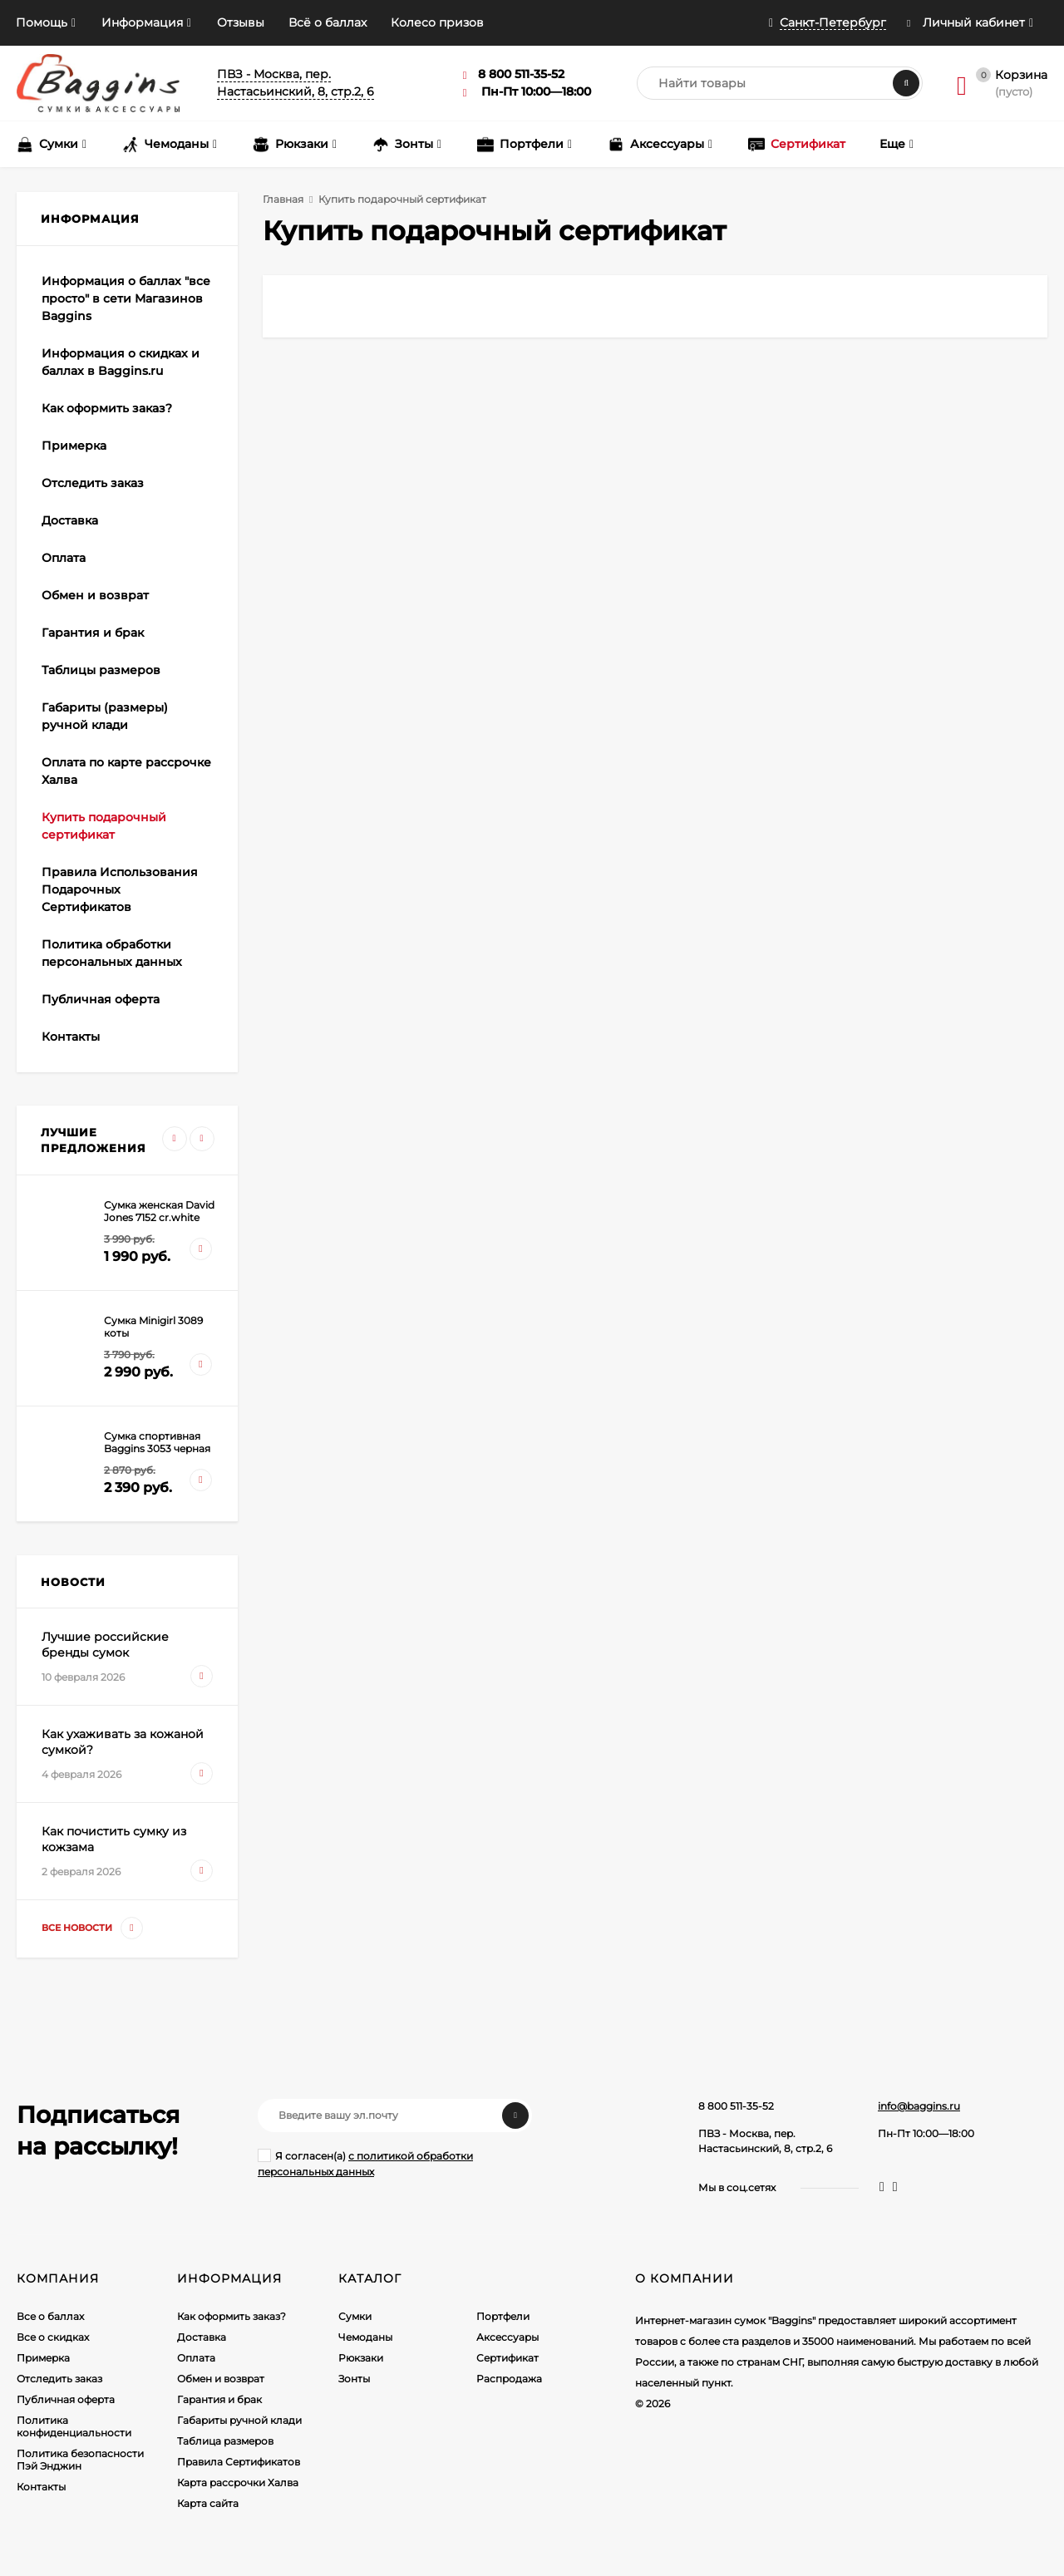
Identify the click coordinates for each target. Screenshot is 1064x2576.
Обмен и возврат (95, 595)
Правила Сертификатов (238, 2461)
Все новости (92, 1928)
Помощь (41, 22)
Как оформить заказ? (107, 408)
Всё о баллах (327, 22)
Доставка (70, 520)
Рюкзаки (360, 2358)
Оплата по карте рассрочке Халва (126, 771)
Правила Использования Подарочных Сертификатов (120, 889)
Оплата (64, 557)
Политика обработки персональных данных (112, 953)
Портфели (503, 2316)
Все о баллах (50, 2316)
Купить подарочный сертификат (104, 826)
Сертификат (507, 2358)
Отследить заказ (93, 482)
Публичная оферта (101, 999)
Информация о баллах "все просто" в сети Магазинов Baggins (126, 298)
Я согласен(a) (365, 2163)
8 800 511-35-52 (736, 2106)
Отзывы (240, 22)
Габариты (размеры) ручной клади (105, 716)
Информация (142, 22)
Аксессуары (507, 2337)
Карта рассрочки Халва (237, 2482)
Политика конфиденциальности (74, 2426)
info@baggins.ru (919, 2106)
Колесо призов (437, 22)
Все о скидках (53, 2337)
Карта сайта (208, 2503)
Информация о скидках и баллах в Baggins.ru (121, 362)
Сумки (355, 2316)
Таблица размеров (225, 2441)
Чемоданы (365, 2337)
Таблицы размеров (101, 669)
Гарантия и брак (93, 632)
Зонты (354, 2378)
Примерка (74, 445)
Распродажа (509, 2378)
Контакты (71, 1036)
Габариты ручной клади (239, 2420)
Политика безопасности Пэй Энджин (80, 2459)
